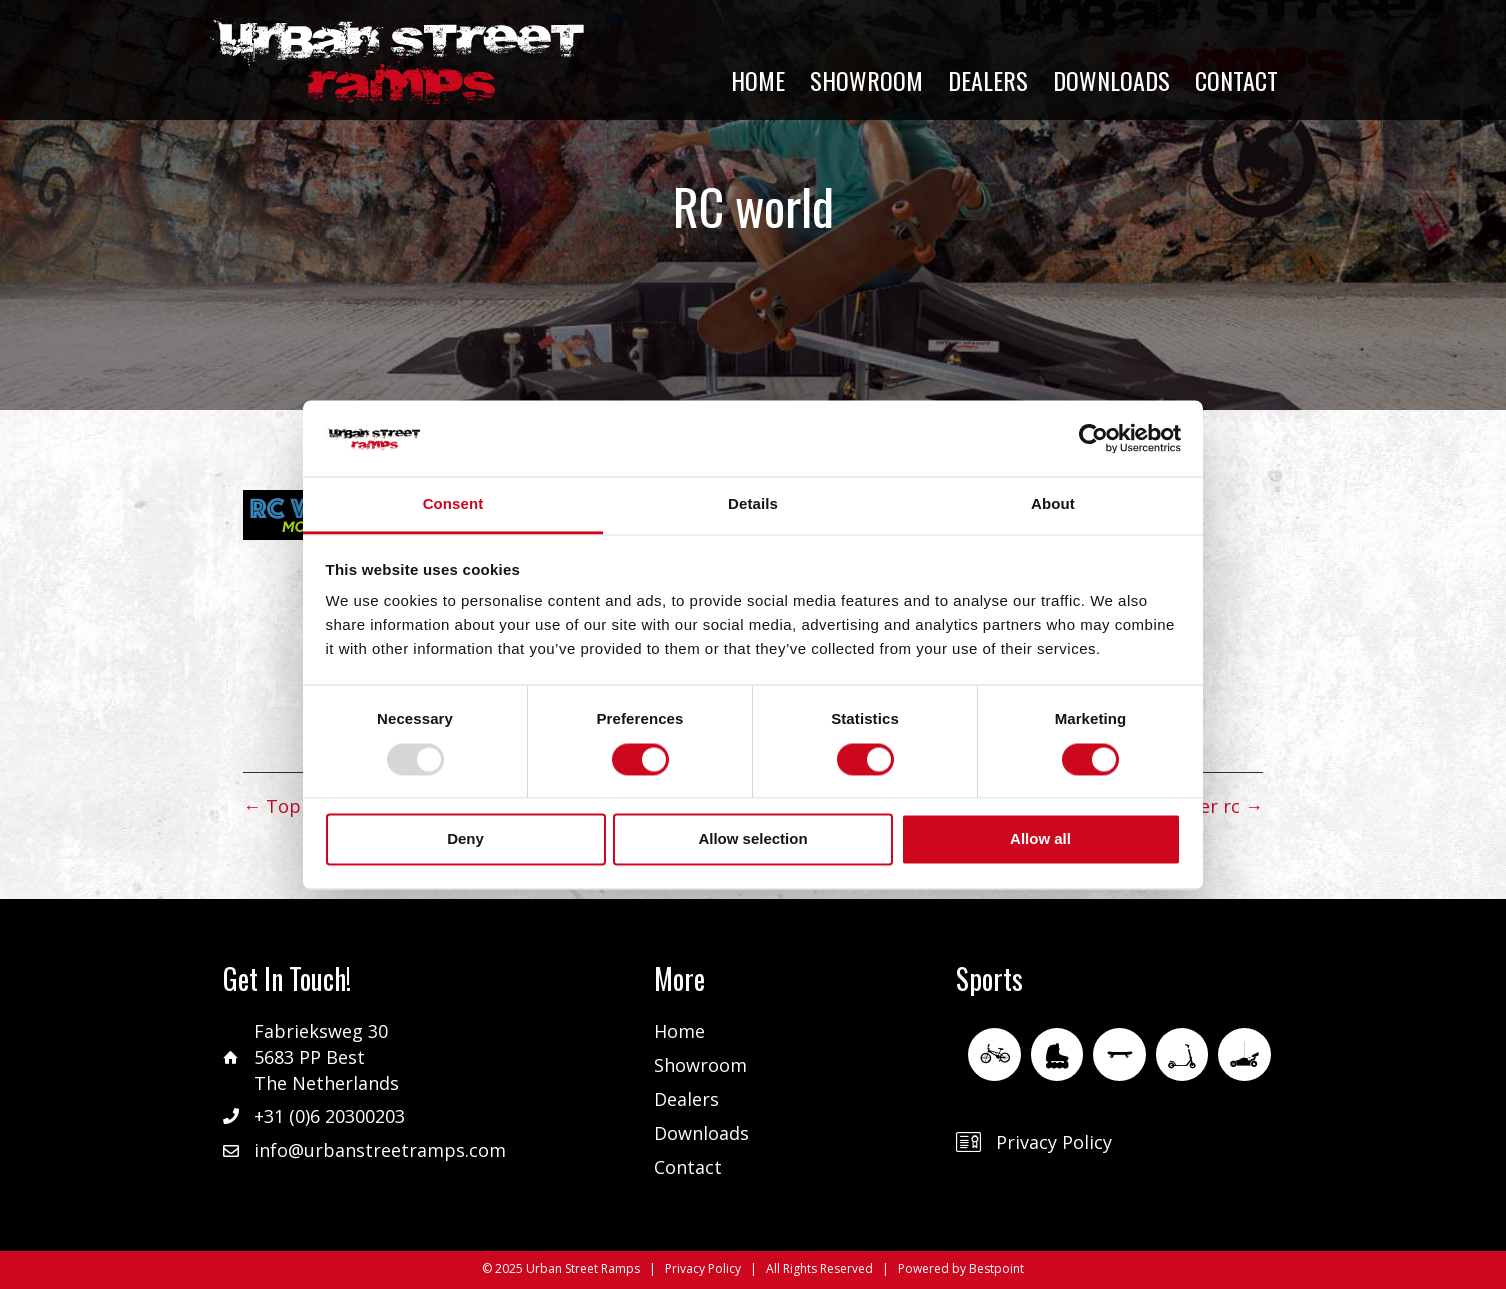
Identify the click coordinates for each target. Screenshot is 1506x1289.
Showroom (700, 1065)
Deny (465, 839)
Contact (688, 1167)
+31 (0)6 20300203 (329, 1116)
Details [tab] (753, 504)
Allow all (1040, 839)
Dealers (686, 1099)
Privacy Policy (1054, 1142)
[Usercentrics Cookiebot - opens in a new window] (1093, 438)
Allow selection (752, 839)
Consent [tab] (453, 504)
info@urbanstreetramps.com (380, 1150)
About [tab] (1053, 504)
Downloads (701, 1133)
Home (679, 1031)
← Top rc (283, 806)
